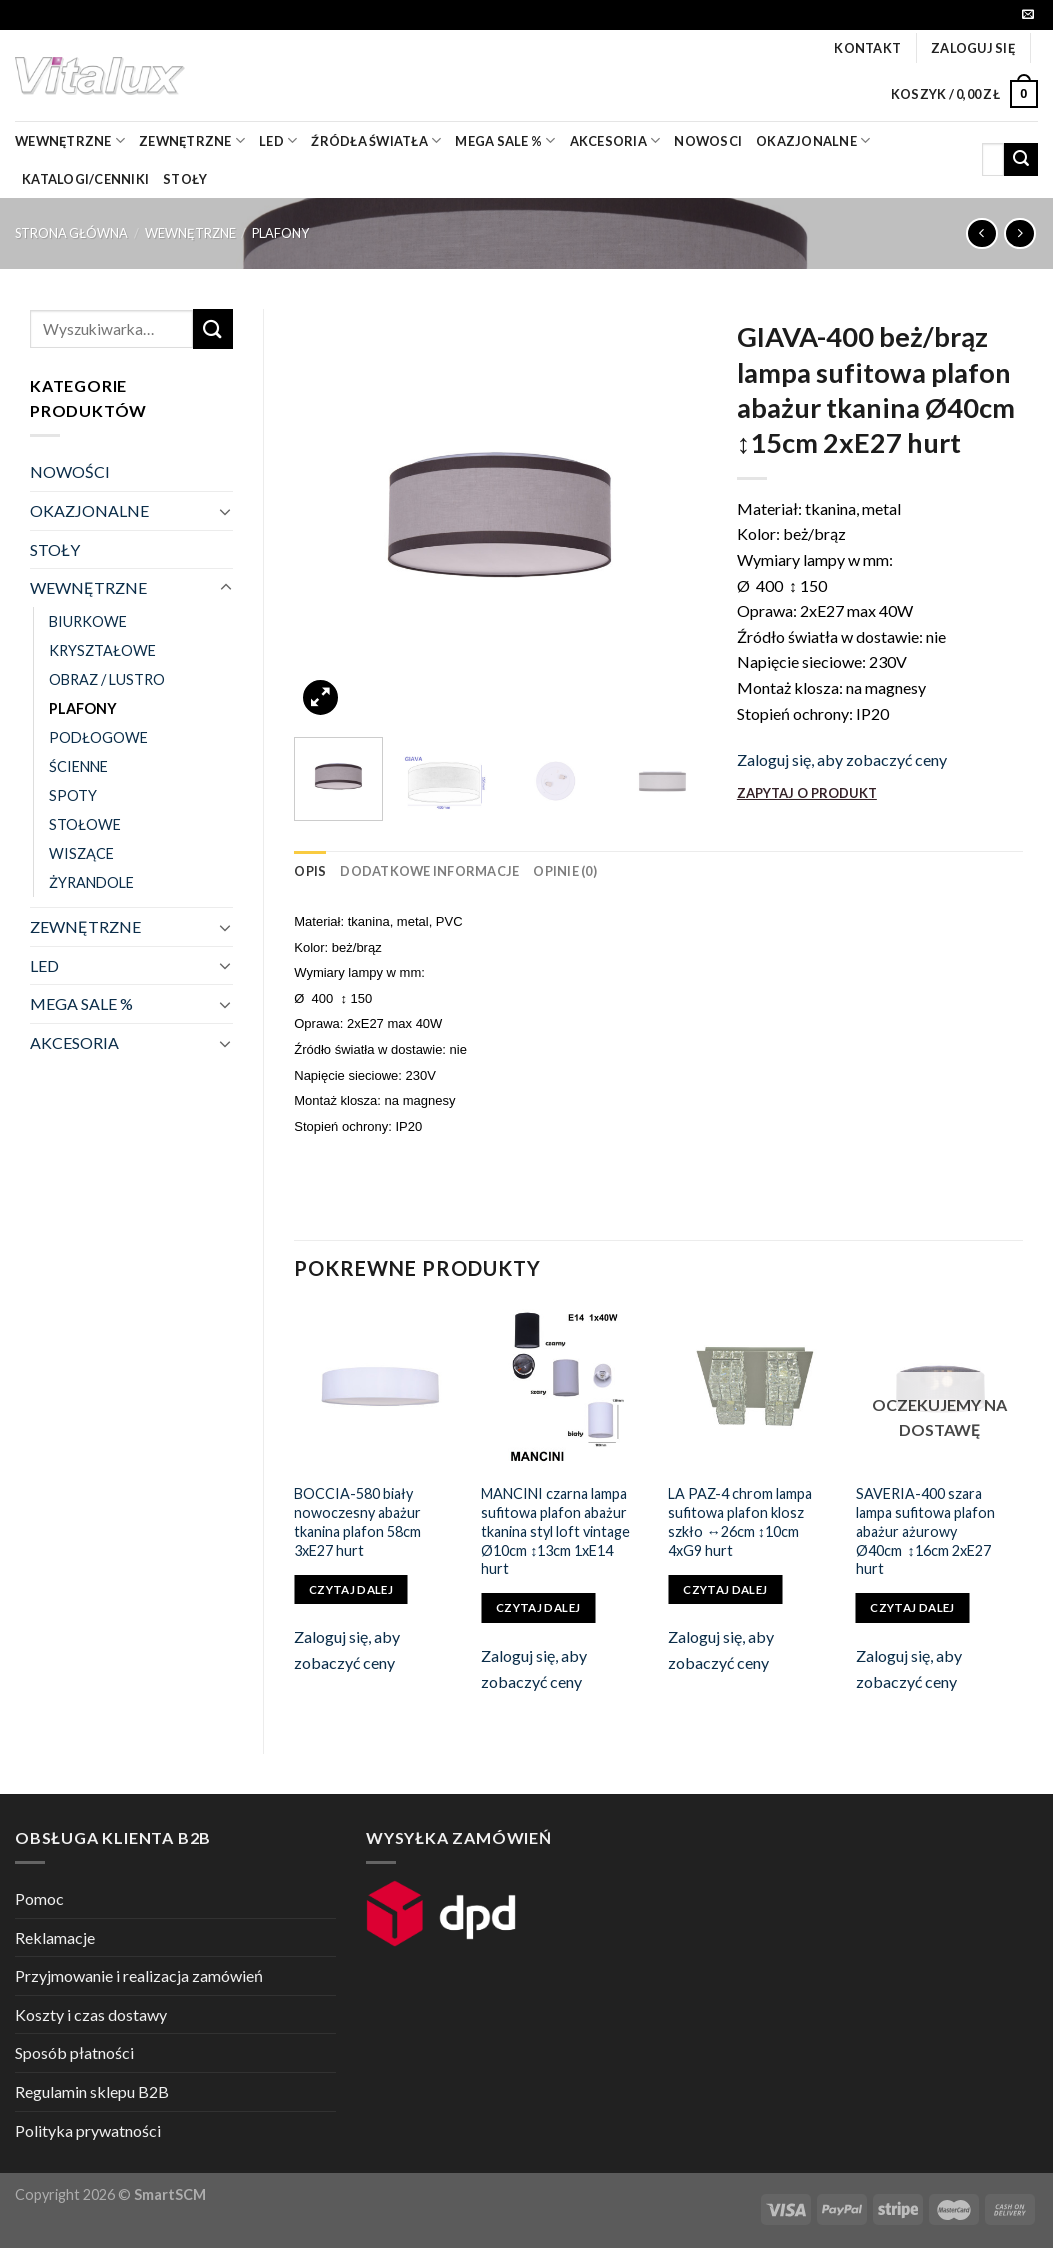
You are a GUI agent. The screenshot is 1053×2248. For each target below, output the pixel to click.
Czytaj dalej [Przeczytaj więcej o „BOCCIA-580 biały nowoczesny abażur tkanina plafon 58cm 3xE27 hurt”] (351, 1589)
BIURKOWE (88, 621)
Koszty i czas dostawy (91, 2014)
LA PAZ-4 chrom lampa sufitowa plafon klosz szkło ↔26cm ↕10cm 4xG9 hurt (740, 1521)
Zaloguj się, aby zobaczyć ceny (842, 759)
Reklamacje (55, 1937)
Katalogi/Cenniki (85, 179)
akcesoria (615, 140)
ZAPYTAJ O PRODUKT (807, 793)
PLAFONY (280, 233)
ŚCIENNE (78, 766)
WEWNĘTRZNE (190, 233)
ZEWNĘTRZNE (85, 926)
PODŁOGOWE (98, 737)
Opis (310, 871)
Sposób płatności (74, 2052)
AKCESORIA (74, 1042)
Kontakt (867, 48)
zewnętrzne (192, 140)
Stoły (185, 179)
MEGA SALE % (81, 1003)
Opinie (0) (565, 871)
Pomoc (39, 1898)
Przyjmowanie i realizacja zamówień (139, 1975)
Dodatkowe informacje (429, 871)
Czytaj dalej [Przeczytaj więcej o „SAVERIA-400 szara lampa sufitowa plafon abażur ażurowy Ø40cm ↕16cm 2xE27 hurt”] (912, 1607)
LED (278, 140)
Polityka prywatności (88, 2130)
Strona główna (71, 233)
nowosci (708, 141)
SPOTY (73, 795)
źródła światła (376, 140)
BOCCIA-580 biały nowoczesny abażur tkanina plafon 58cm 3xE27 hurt (357, 1521)
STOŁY (55, 549)
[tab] (310, 871)
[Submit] (1021, 160)
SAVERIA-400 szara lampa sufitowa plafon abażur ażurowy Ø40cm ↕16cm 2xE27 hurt (925, 1531)
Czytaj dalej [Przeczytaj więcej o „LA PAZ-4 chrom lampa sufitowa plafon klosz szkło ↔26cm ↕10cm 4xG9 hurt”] (725, 1589)
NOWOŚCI (70, 471)
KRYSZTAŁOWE (102, 650)
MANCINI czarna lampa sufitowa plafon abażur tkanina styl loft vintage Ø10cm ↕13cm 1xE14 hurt (555, 1531)
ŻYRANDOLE (91, 882)
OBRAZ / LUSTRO (107, 679)
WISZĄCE (81, 853)
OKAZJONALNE (813, 140)
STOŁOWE (85, 824)
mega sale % (505, 140)
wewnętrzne (70, 140)
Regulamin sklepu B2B (92, 2091)
